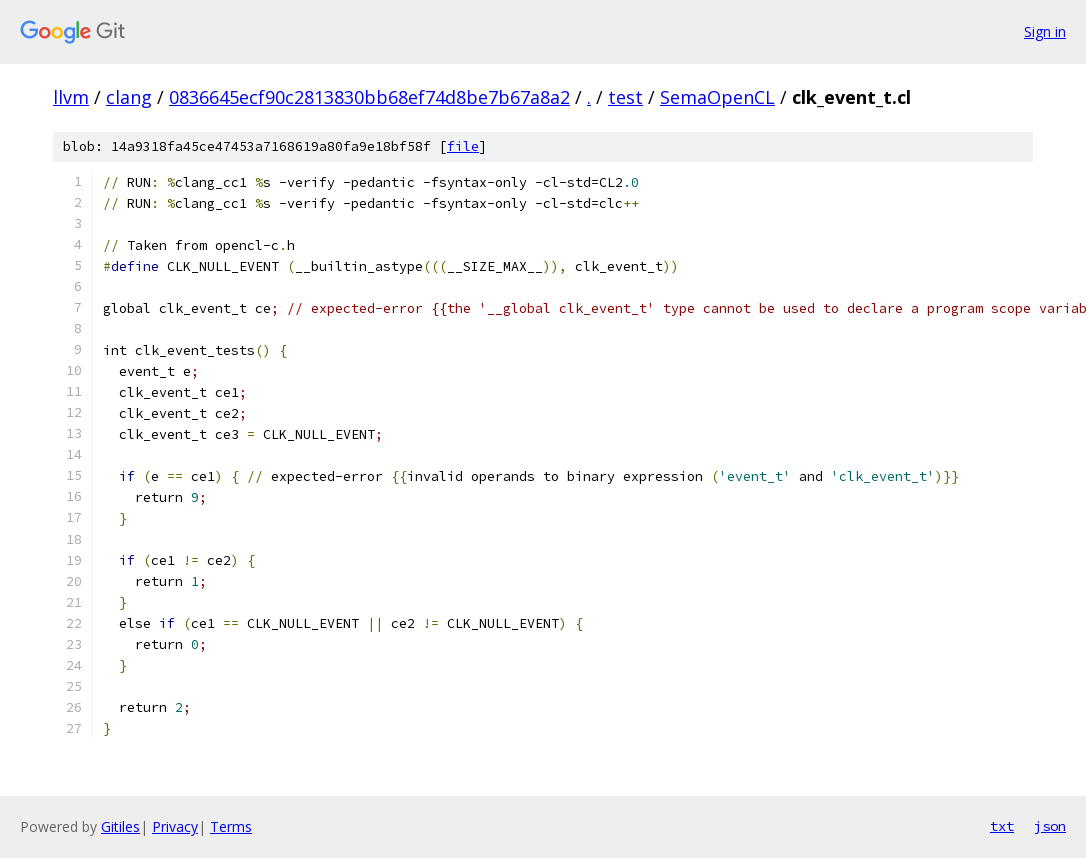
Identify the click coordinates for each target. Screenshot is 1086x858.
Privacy (175, 826)
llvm (71, 97)
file (463, 146)
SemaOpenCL (717, 97)
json (1050, 826)
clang (129, 97)
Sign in (1045, 31)
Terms (231, 826)
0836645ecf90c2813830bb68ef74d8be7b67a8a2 (369, 97)
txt (1002, 826)
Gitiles (120, 826)
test (625, 97)
